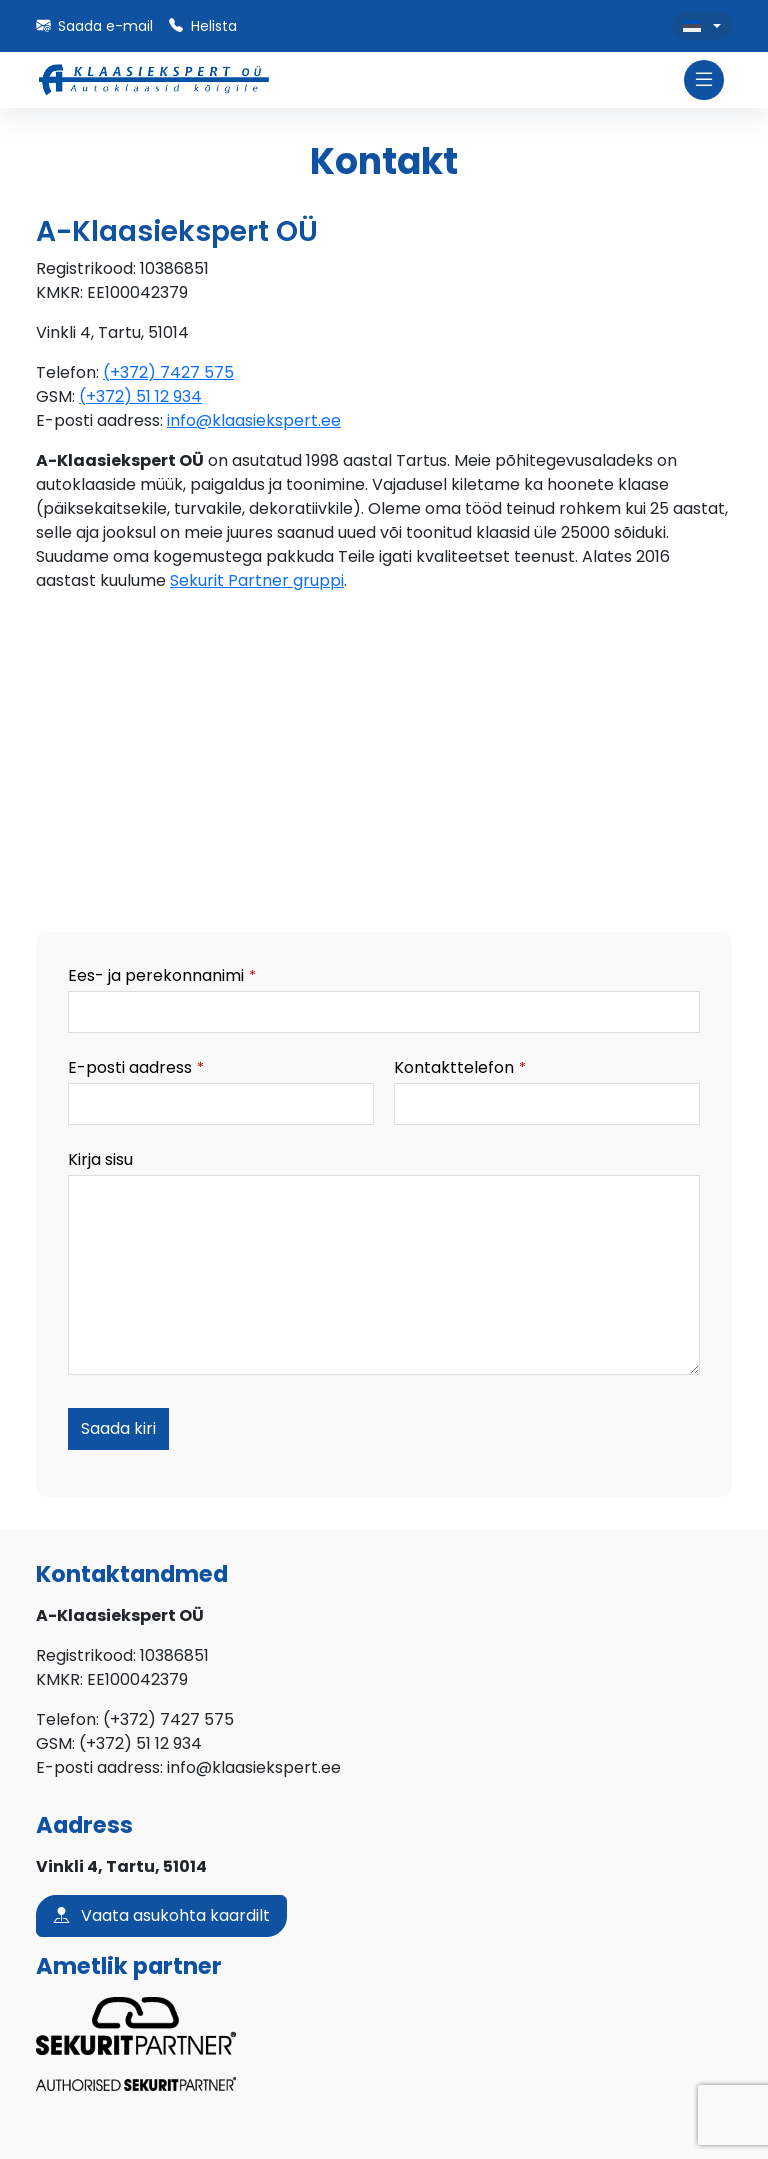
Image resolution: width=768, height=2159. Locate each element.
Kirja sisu (100, 1159)
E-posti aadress (136, 1067)
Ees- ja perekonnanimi (162, 975)
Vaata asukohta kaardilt (161, 1916)
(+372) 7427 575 (168, 372)
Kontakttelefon (460, 1067)
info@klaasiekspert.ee (254, 420)
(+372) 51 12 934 (140, 396)
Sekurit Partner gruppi (257, 580)
